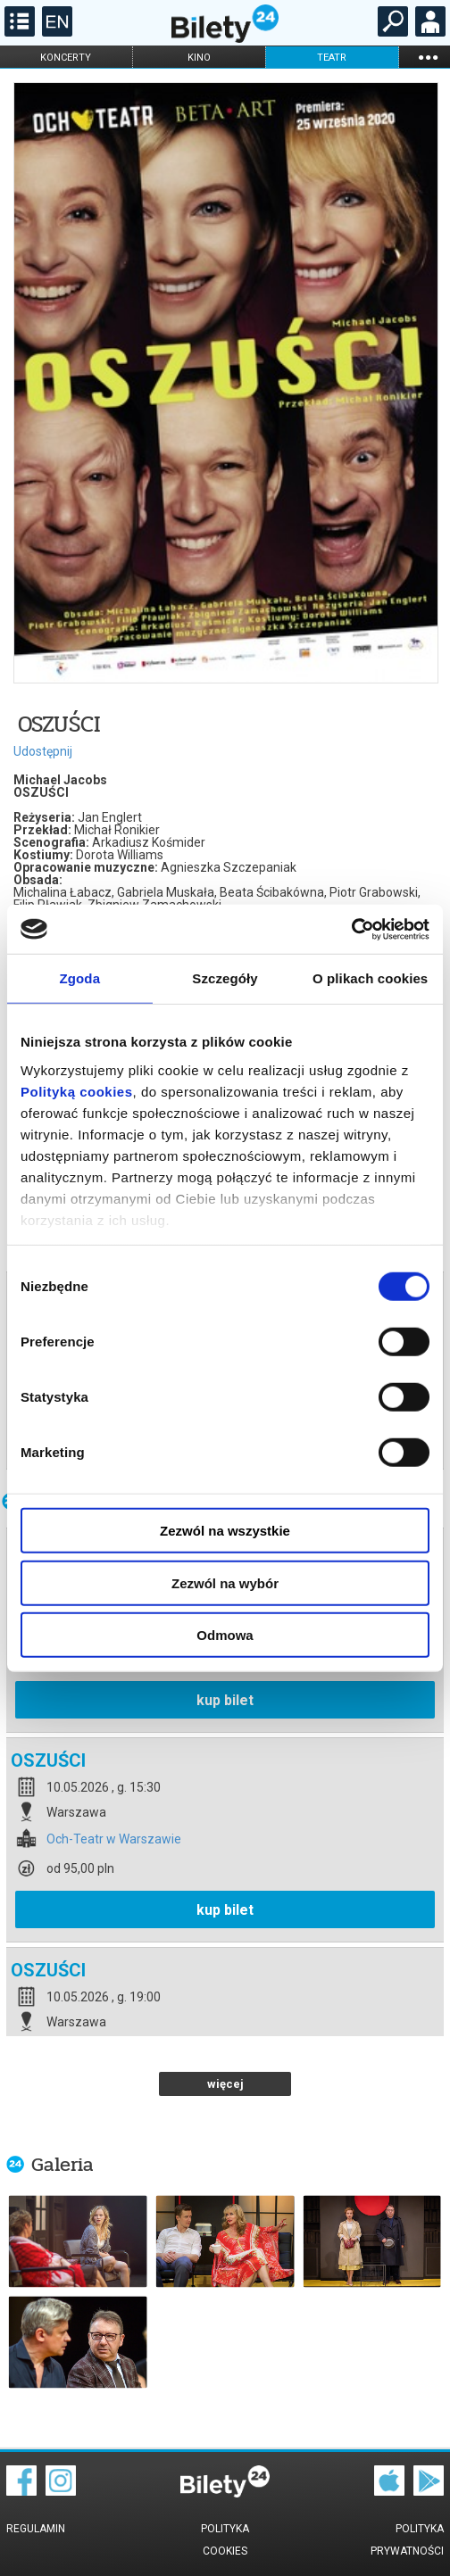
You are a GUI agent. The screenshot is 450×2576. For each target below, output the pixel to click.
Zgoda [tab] (80, 978)
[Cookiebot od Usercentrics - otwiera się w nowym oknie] (351, 928)
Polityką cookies (77, 1090)
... (427, 56)
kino (199, 57)
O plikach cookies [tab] (370, 978)
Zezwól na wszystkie (225, 1530)
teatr (331, 57)
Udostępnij (42, 751)
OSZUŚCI (48, 1760)
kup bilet (225, 1700)
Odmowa (224, 1635)
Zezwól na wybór (225, 1582)
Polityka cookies (225, 2539)
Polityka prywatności (407, 2539)
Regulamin (35, 2528)
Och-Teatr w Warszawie (113, 1839)
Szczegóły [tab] (224, 978)
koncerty (65, 57)
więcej (225, 2084)
